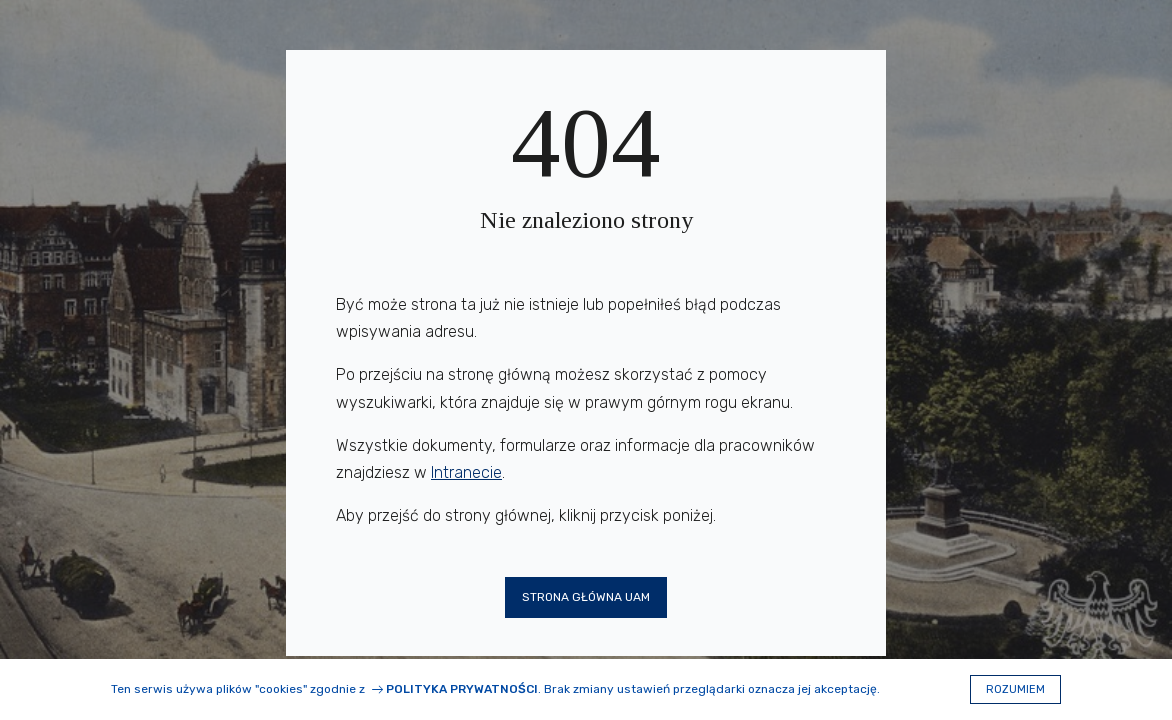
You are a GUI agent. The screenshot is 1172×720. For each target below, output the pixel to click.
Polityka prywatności (462, 689)
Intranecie (466, 472)
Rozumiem (1015, 689)
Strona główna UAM (586, 597)
